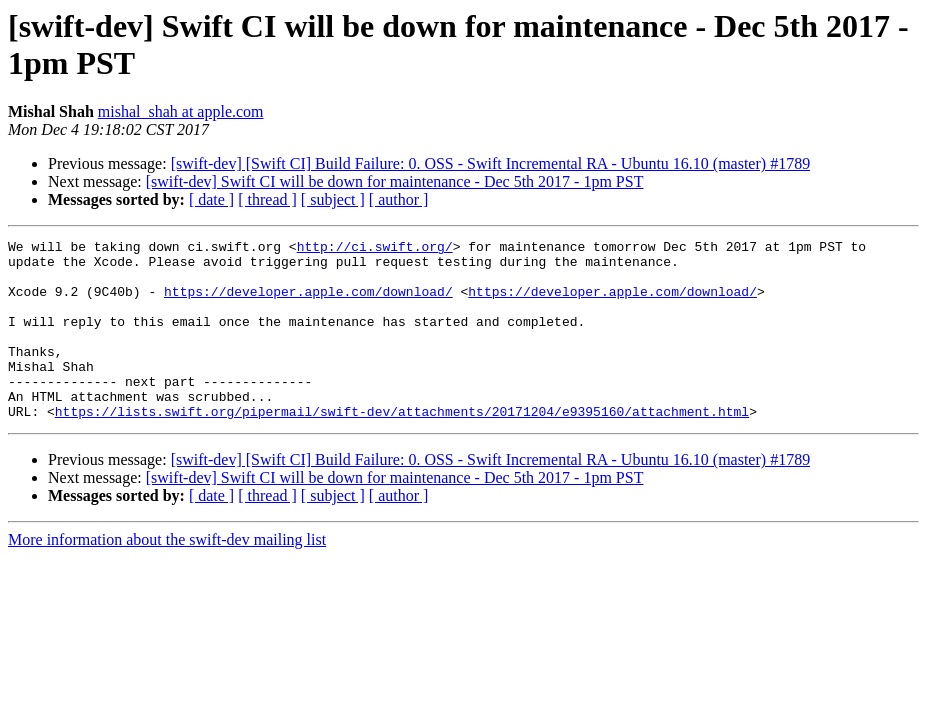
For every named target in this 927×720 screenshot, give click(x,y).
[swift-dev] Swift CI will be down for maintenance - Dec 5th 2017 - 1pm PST (395, 181)
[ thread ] (267, 199)
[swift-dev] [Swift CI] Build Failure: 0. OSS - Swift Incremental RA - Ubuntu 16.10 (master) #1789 (490, 163)
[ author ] (399, 199)
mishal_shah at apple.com (181, 111)
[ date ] (211, 199)
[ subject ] (333, 199)
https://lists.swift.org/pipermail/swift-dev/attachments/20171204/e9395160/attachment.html (402, 447)
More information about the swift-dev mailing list (167, 575)
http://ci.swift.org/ (375, 249)
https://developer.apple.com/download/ (308, 303)
